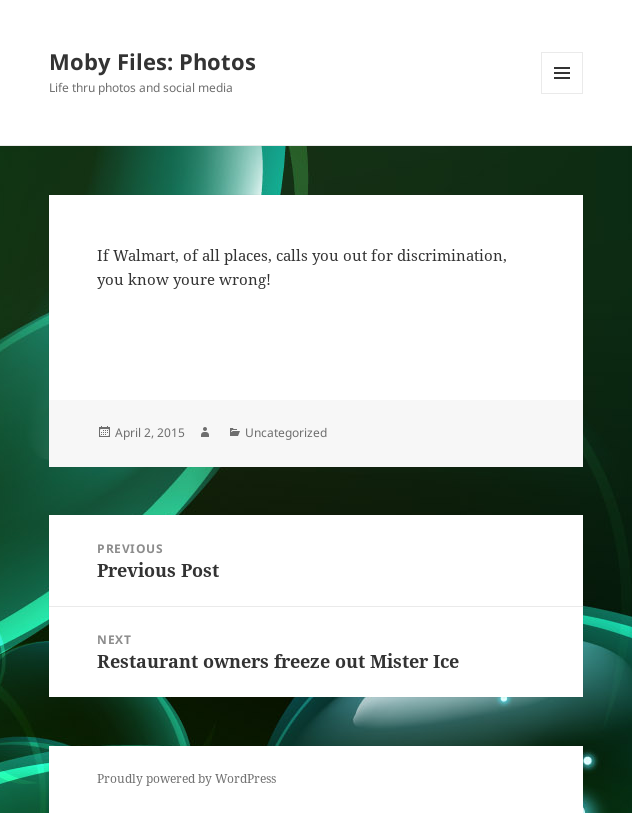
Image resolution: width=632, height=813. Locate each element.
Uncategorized (286, 432)
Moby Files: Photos (152, 61)
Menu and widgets (562, 93)
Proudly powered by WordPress (186, 778)
